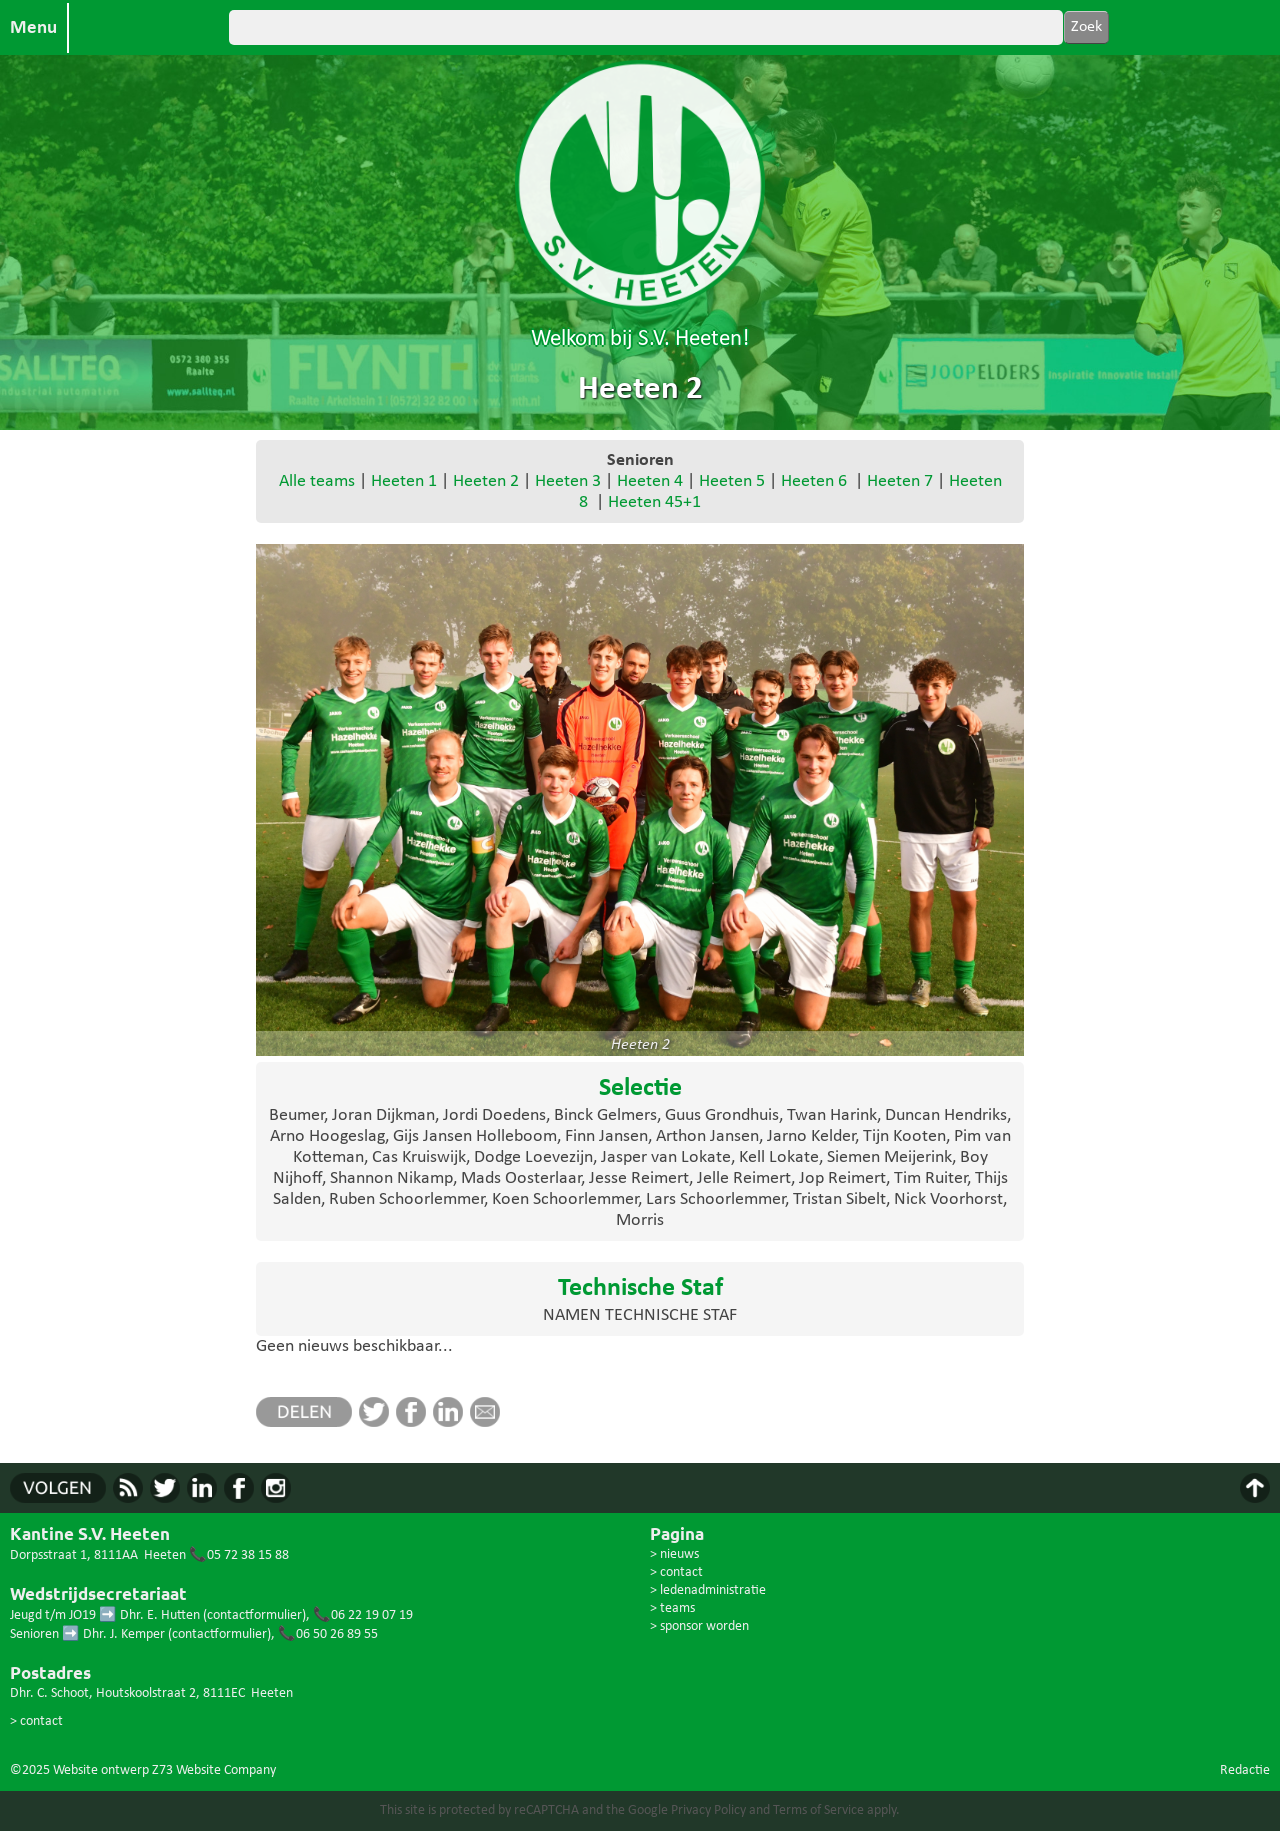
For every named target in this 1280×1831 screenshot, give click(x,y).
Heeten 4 (650, 481)
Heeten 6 (814, 481)
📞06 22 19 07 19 (363, 1615)
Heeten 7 (900, 481)
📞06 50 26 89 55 (328, 1634)
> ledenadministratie (708, 1590)
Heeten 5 (732, 481)
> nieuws (674, 1554)
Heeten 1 (404, 481)
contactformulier (254, 1615)
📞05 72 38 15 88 (239, 1555)
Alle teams (317, 481)
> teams (672, 1608)
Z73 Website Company (214, 1770)
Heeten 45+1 (654, 502)
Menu (33, 28)
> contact (36, 1721)
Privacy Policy (708, 1810)
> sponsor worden (699, 1626)
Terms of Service (818, 1810)
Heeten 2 (486, 481)
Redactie (1245, 1770)
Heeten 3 (568, 481)
